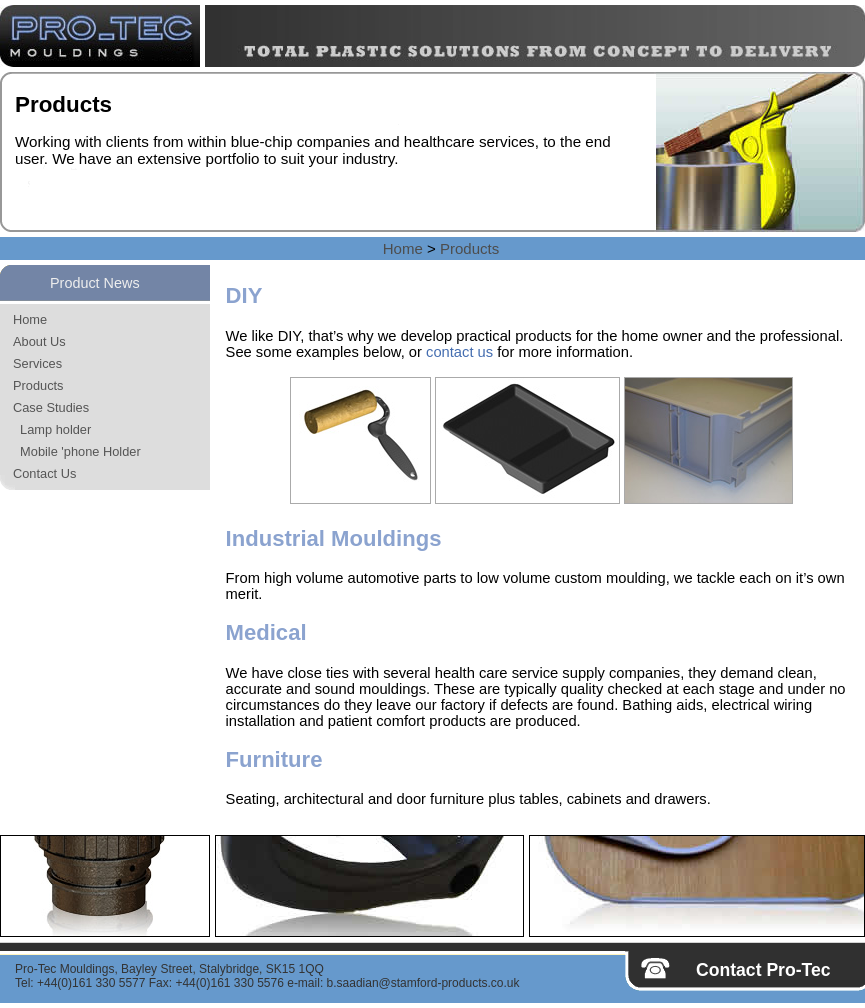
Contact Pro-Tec (763, 970)
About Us (39, 341)
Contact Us (44, 473)
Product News (95, 283)
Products (469, 248)
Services (37, 363)
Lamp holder (52, 429)
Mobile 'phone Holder (77, 451)
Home (403, 248)
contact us (459, 352)
